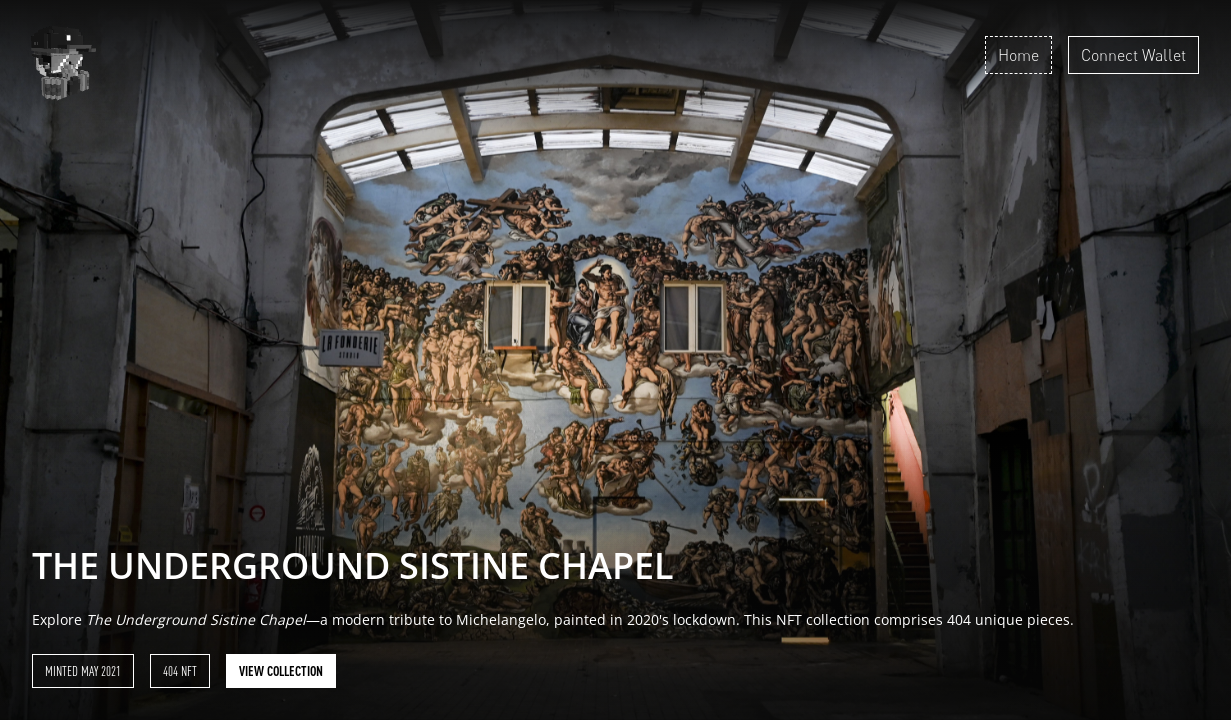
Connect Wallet (1133, 55)
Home (1018, 55)
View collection (281, 671)
